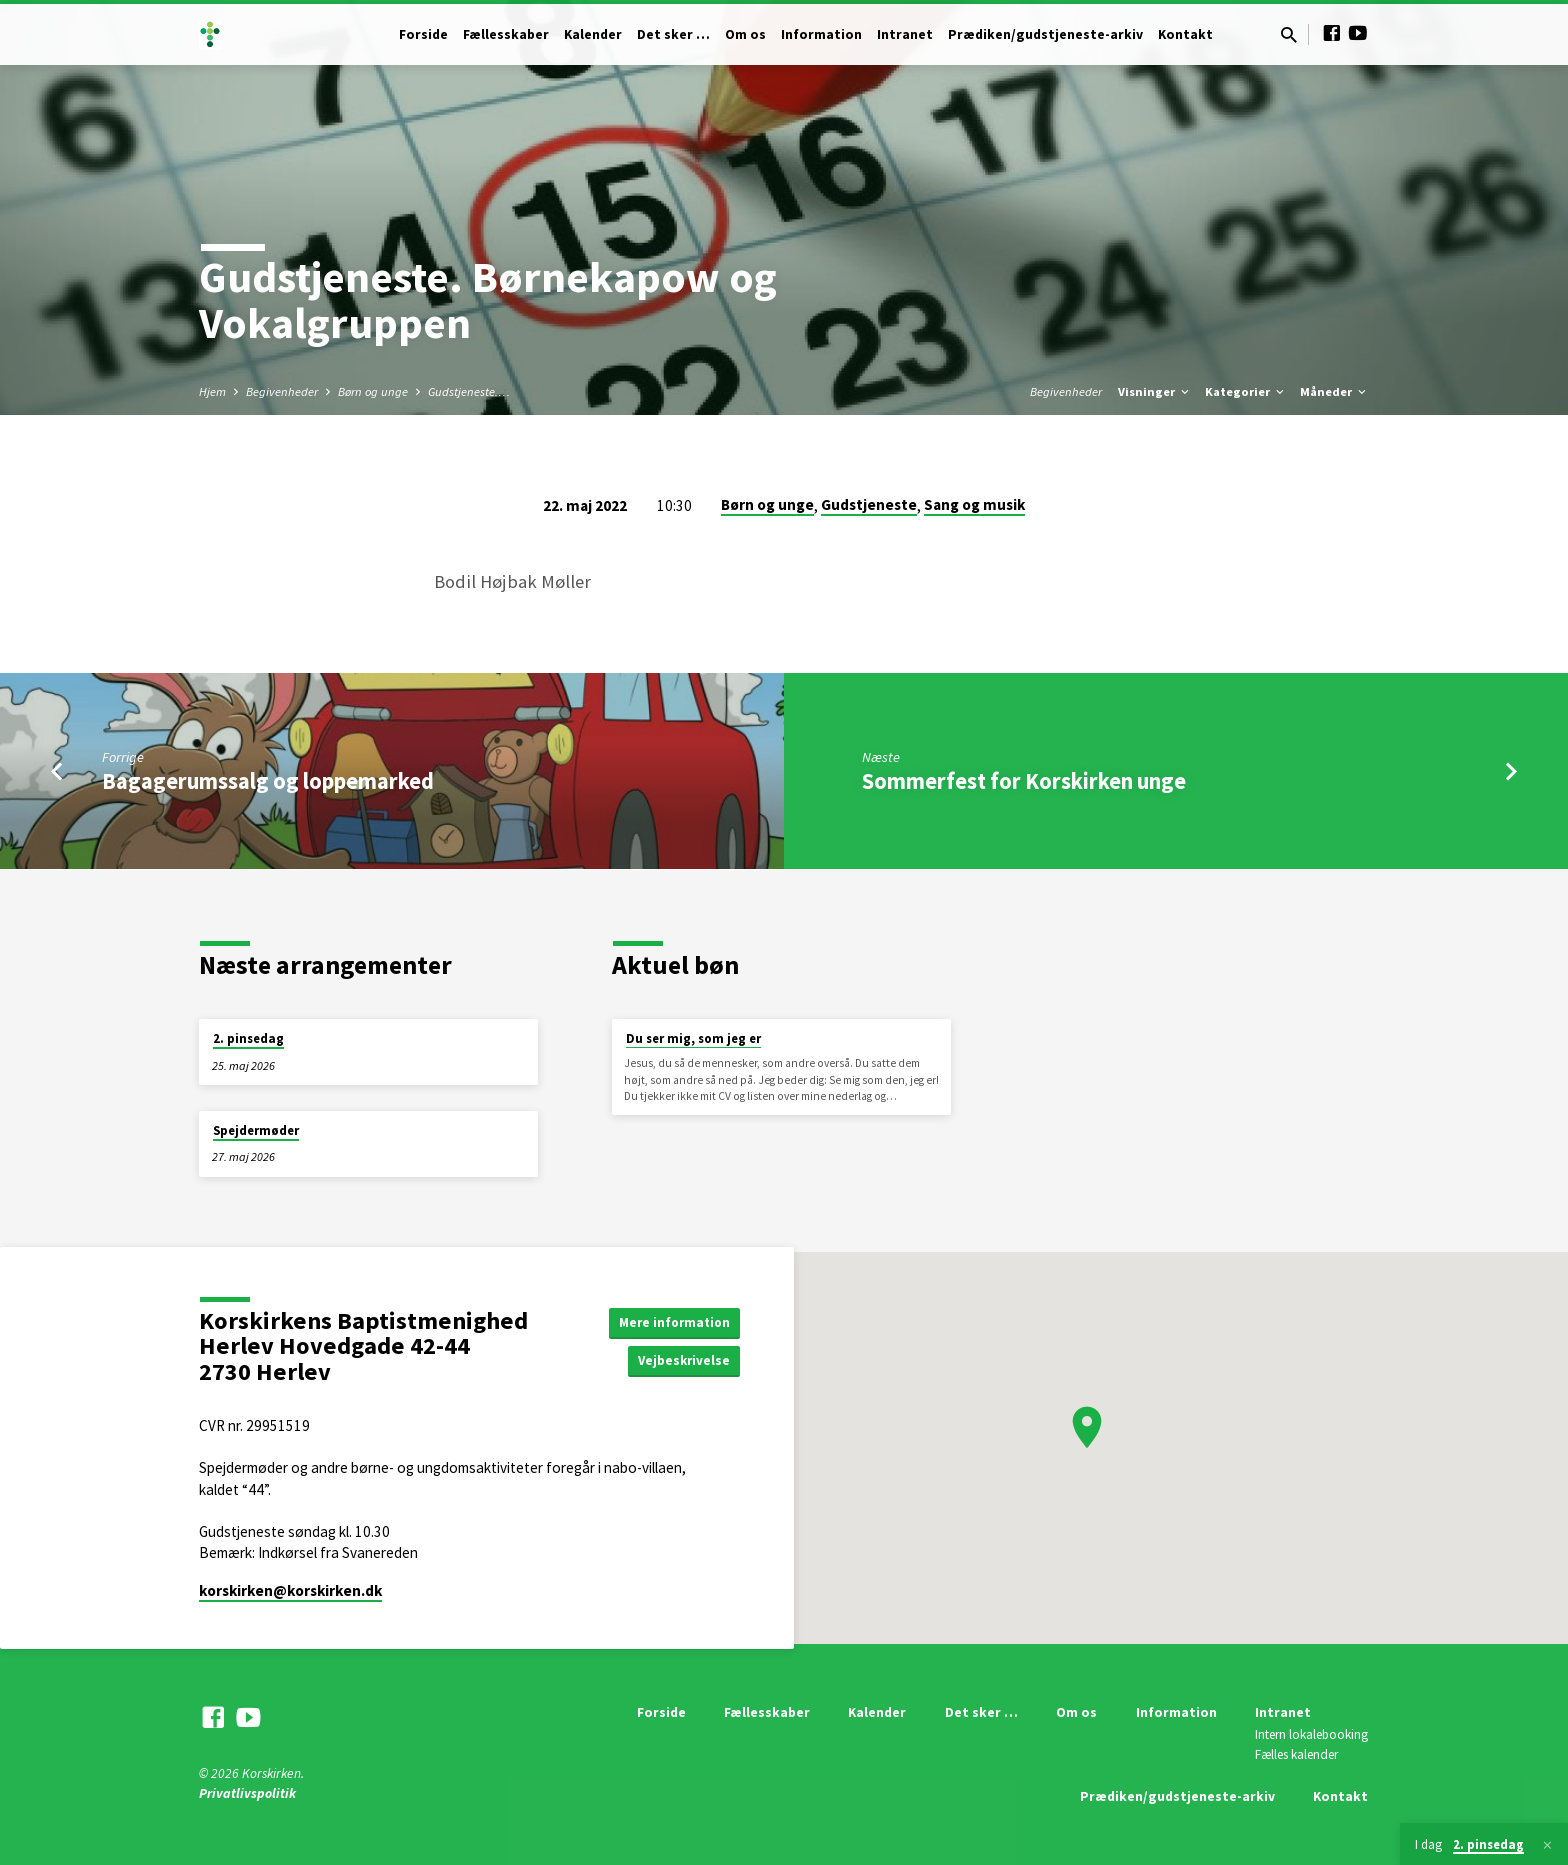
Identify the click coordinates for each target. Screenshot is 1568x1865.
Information (821, 34)
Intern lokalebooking (1311, 1734)
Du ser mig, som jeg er (693, 1038)
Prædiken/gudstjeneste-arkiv (1045, 34)
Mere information (671, 1321)
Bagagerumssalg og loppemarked (268, 781)
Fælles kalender (1296, 1754)
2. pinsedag (248, 1038)
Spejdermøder (256, 1130)
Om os (745, 34)
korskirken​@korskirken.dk (290, 1590)
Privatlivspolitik (247, 1793)
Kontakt (1185, 34)
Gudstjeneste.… (469, 391)
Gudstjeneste (869, 504)
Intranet (905, 34)
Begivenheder (282, 391)
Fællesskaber (506, 34)
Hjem (212, 391)
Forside (423, 34)
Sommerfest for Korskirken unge (1024, 781)
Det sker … (673, 34)
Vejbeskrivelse (682, 1361)
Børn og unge (373, 391)
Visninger (1155, 391)
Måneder (1334, 391)
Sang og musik (974, 504)
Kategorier (1246, 391)
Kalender (593, 34)
